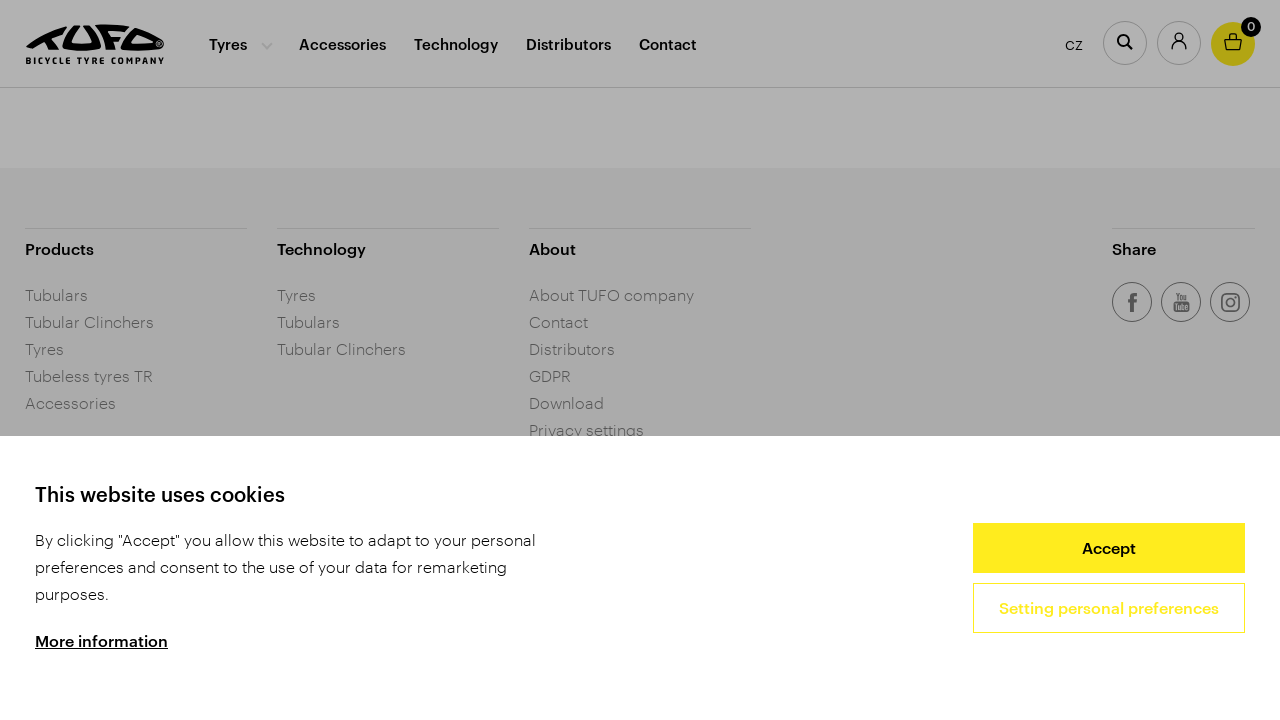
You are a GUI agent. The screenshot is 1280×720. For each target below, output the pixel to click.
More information (101, 640)
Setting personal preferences (1109, 607)
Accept (1109, 547)
